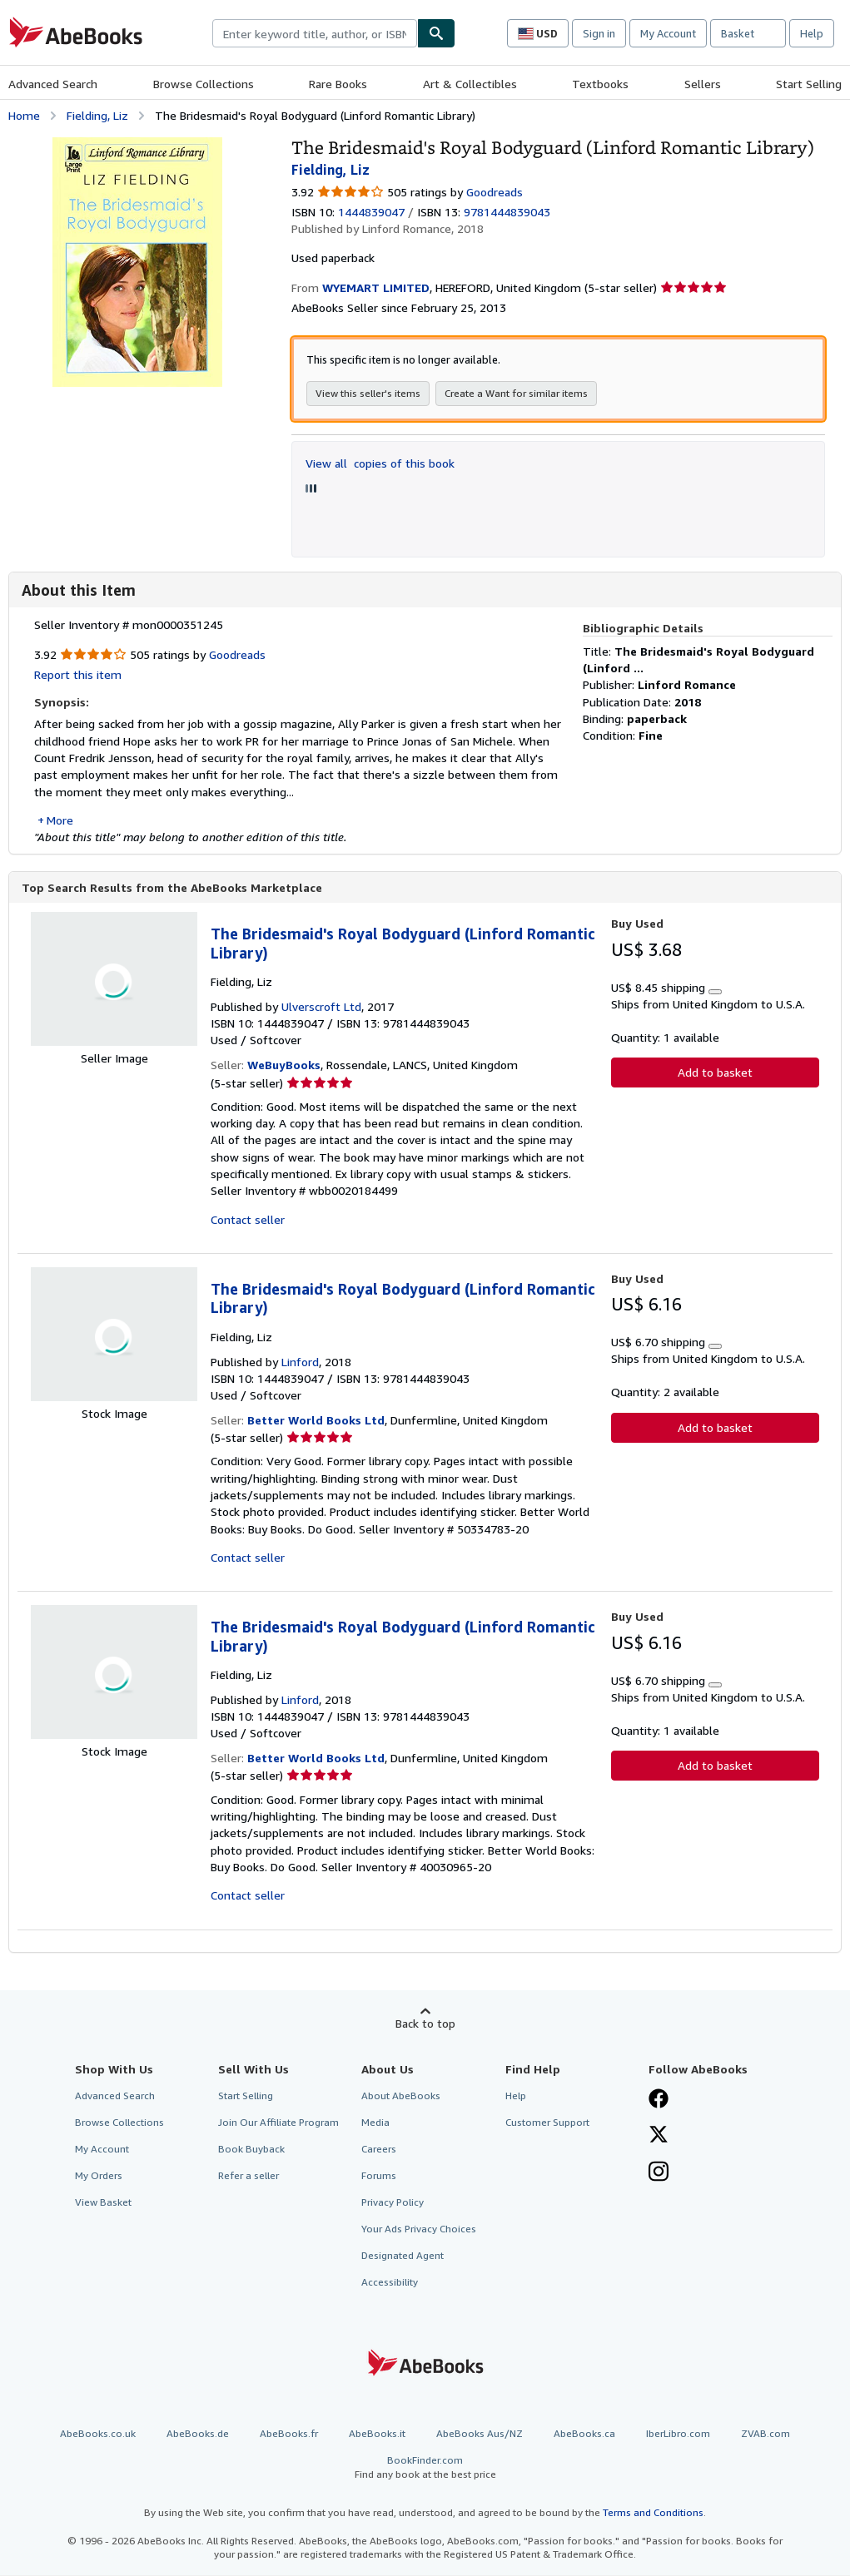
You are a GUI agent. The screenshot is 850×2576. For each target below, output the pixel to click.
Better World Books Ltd (316, 1421)
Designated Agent (402, 2256)
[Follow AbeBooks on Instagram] (659, 2174)
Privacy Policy (392, 2203)
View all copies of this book (380, 463)
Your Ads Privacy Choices (418, 2229)
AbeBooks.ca (584, 2434)
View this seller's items (368, 393)
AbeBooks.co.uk (98, 2434)
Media (375, 2123)
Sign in (599, 33)
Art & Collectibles (470, 84)
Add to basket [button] (715, 1073)
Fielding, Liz (97, 115)
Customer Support (547, 2123)
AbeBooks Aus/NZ (479, 2434)
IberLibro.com (678, 2434)
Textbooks (600, 84)
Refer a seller (248, 2176)
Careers (378, 2149)
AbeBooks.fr (289, 2434)
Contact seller (248, 1220)
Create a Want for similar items (516, 393)
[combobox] (314, 33)
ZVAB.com (765, 2434)
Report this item (78, 674)
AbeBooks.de (198, 2434)
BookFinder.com (425, 2468)
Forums (378, 2176)
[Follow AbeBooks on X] (659, 2136)
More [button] (60, 820)
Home (24, 115)
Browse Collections (203, 84)
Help (811, 33)
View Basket (103, 2203)
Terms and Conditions (653, 2513)
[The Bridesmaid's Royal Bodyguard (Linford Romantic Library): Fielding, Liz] (136, 145)
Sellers (702, 84)
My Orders (98, 2176)
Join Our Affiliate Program (278, 2123)
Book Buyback (251, 2149)
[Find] (436, 33)
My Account (668, 33)
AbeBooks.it (377, 2434)
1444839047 (371, 212)
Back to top (425, 2024)
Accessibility (389, 2282)
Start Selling (809, 84)
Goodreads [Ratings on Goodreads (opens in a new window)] (494, 192)
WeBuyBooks (284, 1065)
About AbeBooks (400, 2096)
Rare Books (338, 84)
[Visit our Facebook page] (659, 2101)
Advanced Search (52, 84)
